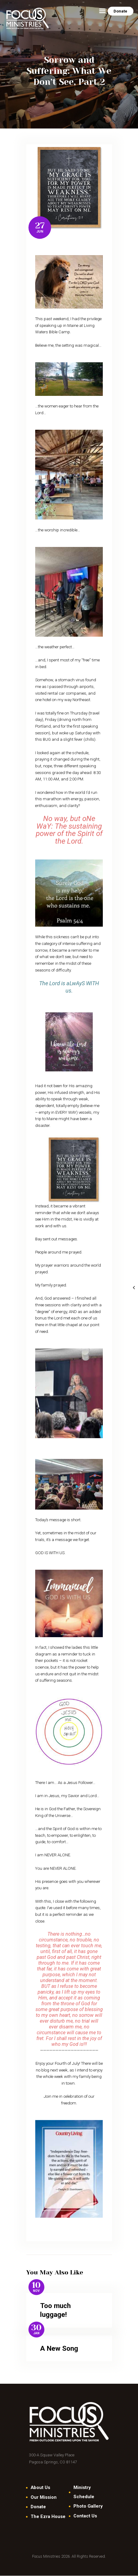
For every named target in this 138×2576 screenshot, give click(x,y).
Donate (38, 2506)
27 (40, 226)
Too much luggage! (55, 2310)
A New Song (59, 2348)
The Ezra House (48, 2516)
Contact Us (85, 2516)
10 (36, 2285)
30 (36, 2328)
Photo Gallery (88, 2506)
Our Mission (44, 2497)
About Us (40, 2487)
